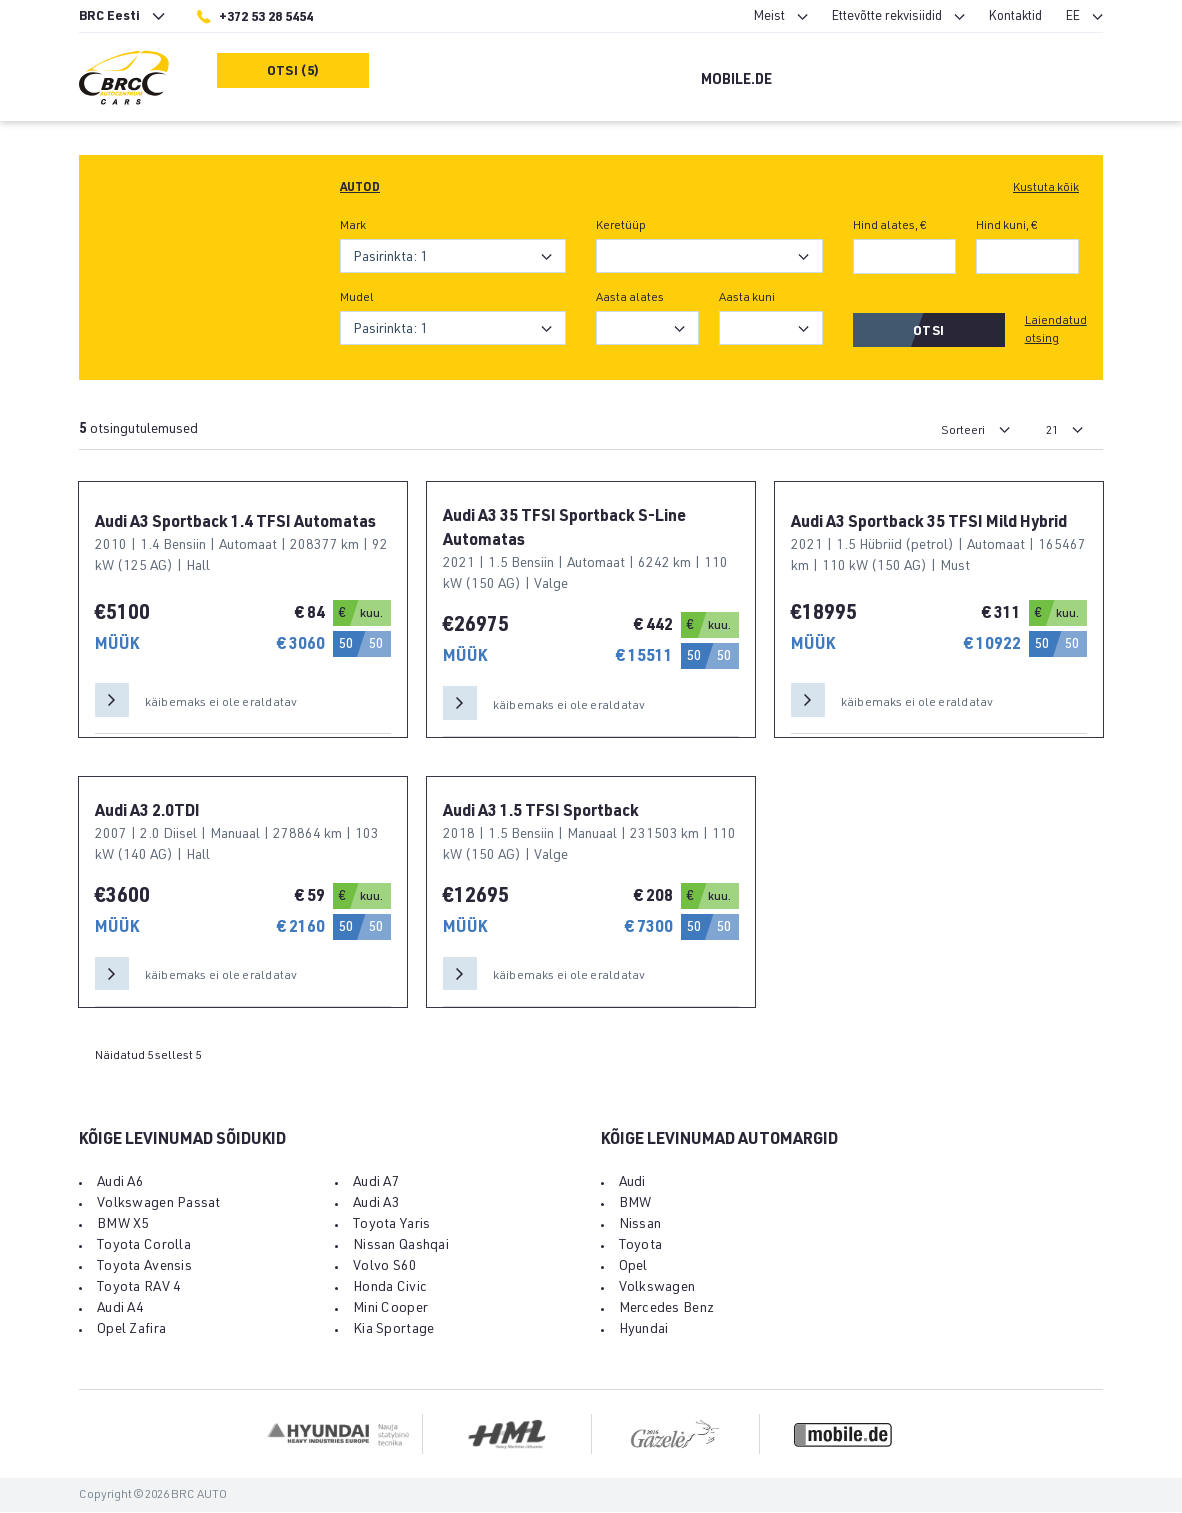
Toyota (641, 1247)
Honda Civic (390, 1289)
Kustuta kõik (1046, 188)
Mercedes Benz (667, 1310)
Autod (360, 188)
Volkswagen (657, 1289)
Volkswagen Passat (159, 1205)
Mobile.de (736, 81)
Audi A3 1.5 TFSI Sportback (541, 813)
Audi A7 (376, 1184)
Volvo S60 (385, 1268)
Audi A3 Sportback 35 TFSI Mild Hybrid (929, 524)
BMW (635, 1205)
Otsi (928, 332)
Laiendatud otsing (1056, 330)
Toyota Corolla (144, 1247)
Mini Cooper (390, 1310)
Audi (632, 1184)
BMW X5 (123, 1226)
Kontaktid (1015, 17)
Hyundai (644, 1331)
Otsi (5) (293, 72)
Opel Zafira (131, 1331)
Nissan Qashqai (401, 1247)
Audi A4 (120, 1310)
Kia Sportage (393, 1331)
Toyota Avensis (144, 1268)
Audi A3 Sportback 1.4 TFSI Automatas (235, 524)
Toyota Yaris (391, 1226)
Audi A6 (120, 1184)
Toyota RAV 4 (139, 1289)
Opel (633, 1268)
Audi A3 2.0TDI (147, 813)
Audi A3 (376, 1205)
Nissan (640, 1226)
